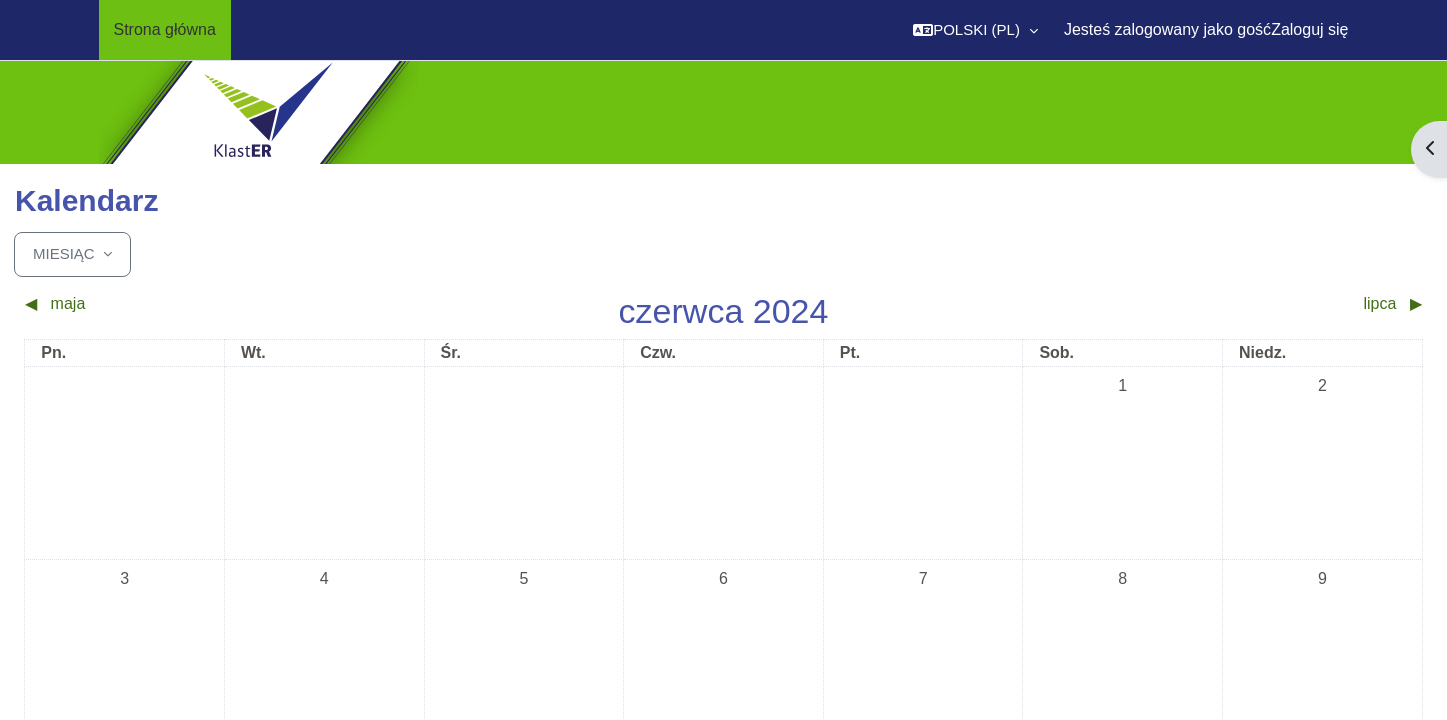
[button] (975, 30)
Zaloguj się (1309, 29)
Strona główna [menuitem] (165, 29)
